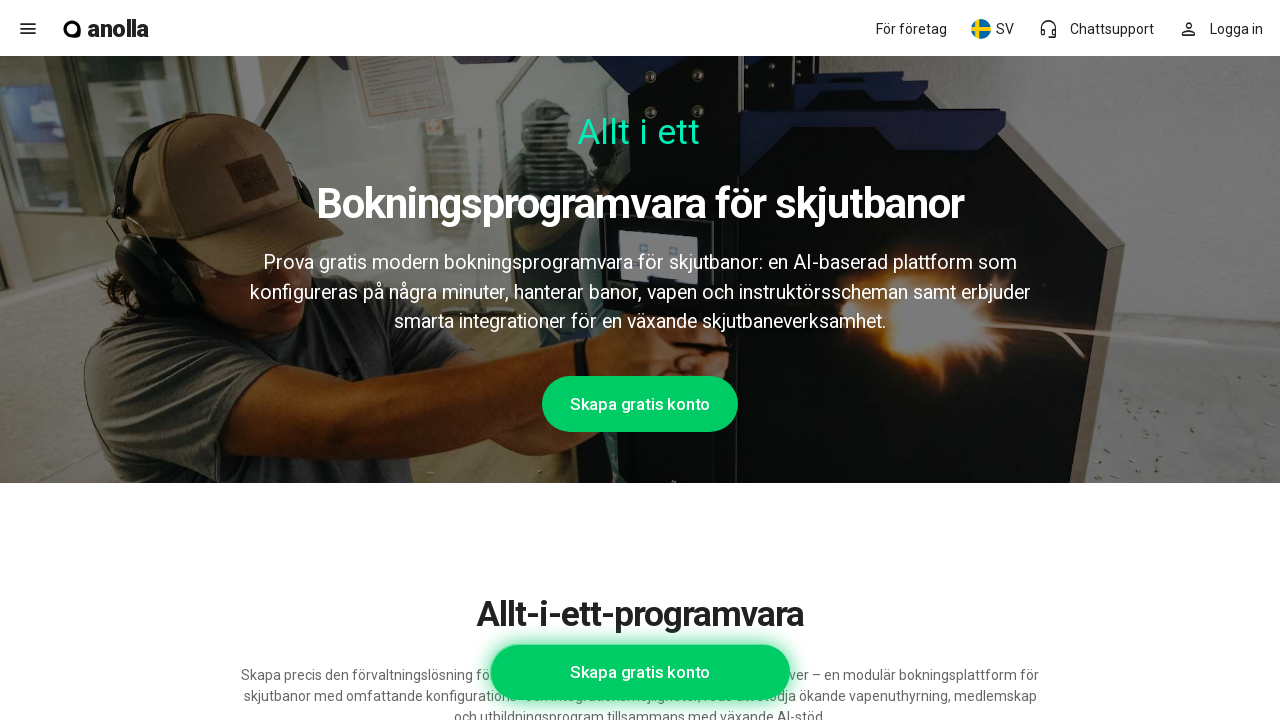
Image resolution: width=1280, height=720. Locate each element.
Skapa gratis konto (640, 404)
